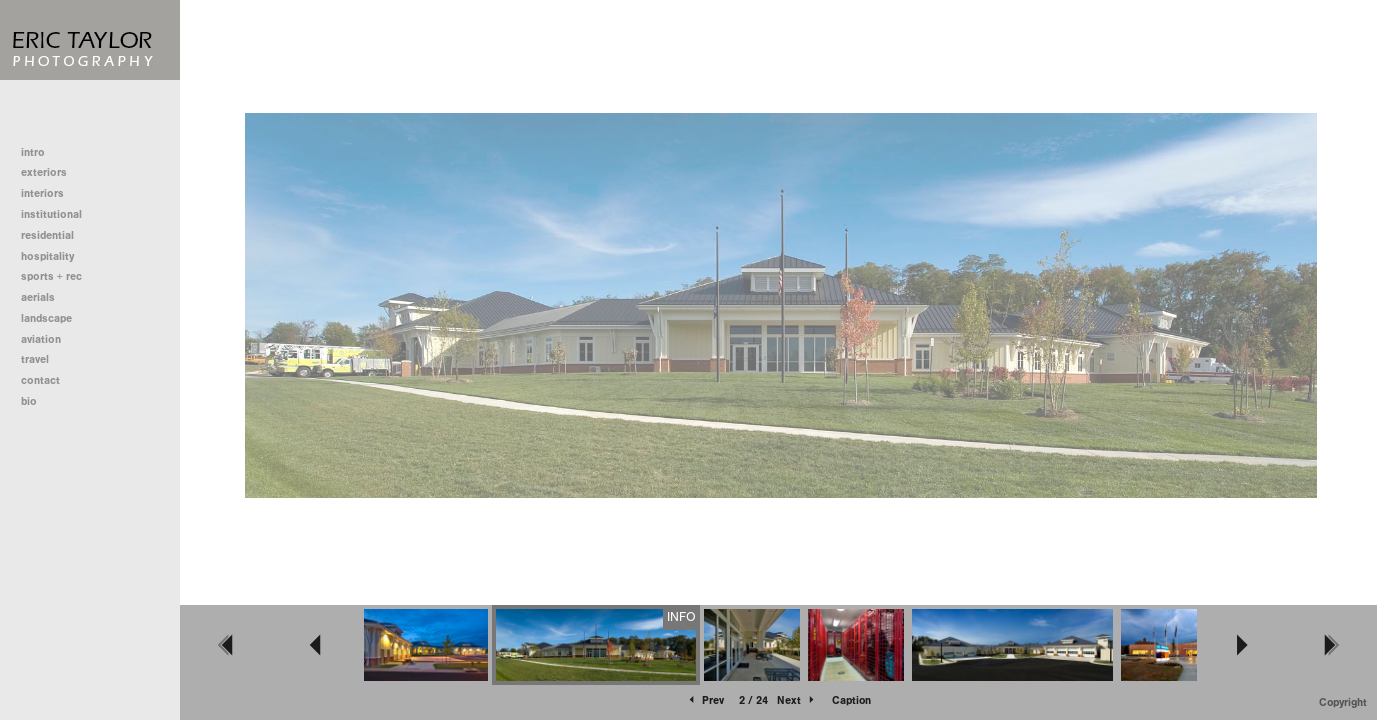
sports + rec (51, 276)
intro (33, 152)
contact (40, 380)
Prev (705, 700)
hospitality (47, 256)
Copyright (1343, 702)
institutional (58, 214)
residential (54, 235)
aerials (38, 297)
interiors (42, 193)
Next (797, 700)
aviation (41, 339)
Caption (851, 700)
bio (29, 401)
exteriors (44, 172)
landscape (46, 318)
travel (35, 359)
